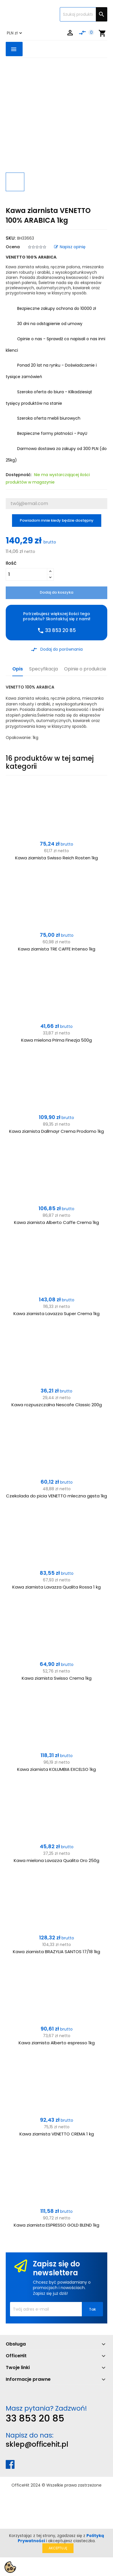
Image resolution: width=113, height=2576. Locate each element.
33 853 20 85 (35, 2418)
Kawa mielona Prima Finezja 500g (56, 1040)
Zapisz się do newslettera (56, 2268)
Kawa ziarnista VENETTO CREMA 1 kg (56, 2134)
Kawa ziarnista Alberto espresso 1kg (57, 2043)
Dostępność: (18, 474)
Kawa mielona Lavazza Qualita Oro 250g (56, 1860)
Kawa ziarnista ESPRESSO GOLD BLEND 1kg (56, 2225)
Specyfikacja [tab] (43, 669)
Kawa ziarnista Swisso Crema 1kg (57, 1678)
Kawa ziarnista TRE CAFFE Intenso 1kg (56, 949)
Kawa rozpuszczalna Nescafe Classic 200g (56, 1405)
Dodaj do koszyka (56, 592)
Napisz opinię (70, 247)
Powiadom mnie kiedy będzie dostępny (57, 520)
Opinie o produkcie (85, 669)
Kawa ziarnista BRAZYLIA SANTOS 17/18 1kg (56, 1952)
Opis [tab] (17, 669)
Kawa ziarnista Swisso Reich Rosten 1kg (56, 858)
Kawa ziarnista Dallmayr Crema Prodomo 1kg (56, 1131)
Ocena (13, 246)
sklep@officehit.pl (37, 2444)
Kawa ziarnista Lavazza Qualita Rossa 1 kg (56, 1587)
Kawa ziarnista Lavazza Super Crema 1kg (56, 1314)
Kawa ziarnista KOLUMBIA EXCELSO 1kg (56, 1769)
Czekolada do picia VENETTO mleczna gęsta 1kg (56, 1496)
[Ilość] (26, 574)
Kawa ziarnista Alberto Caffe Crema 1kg (56, 1222)
